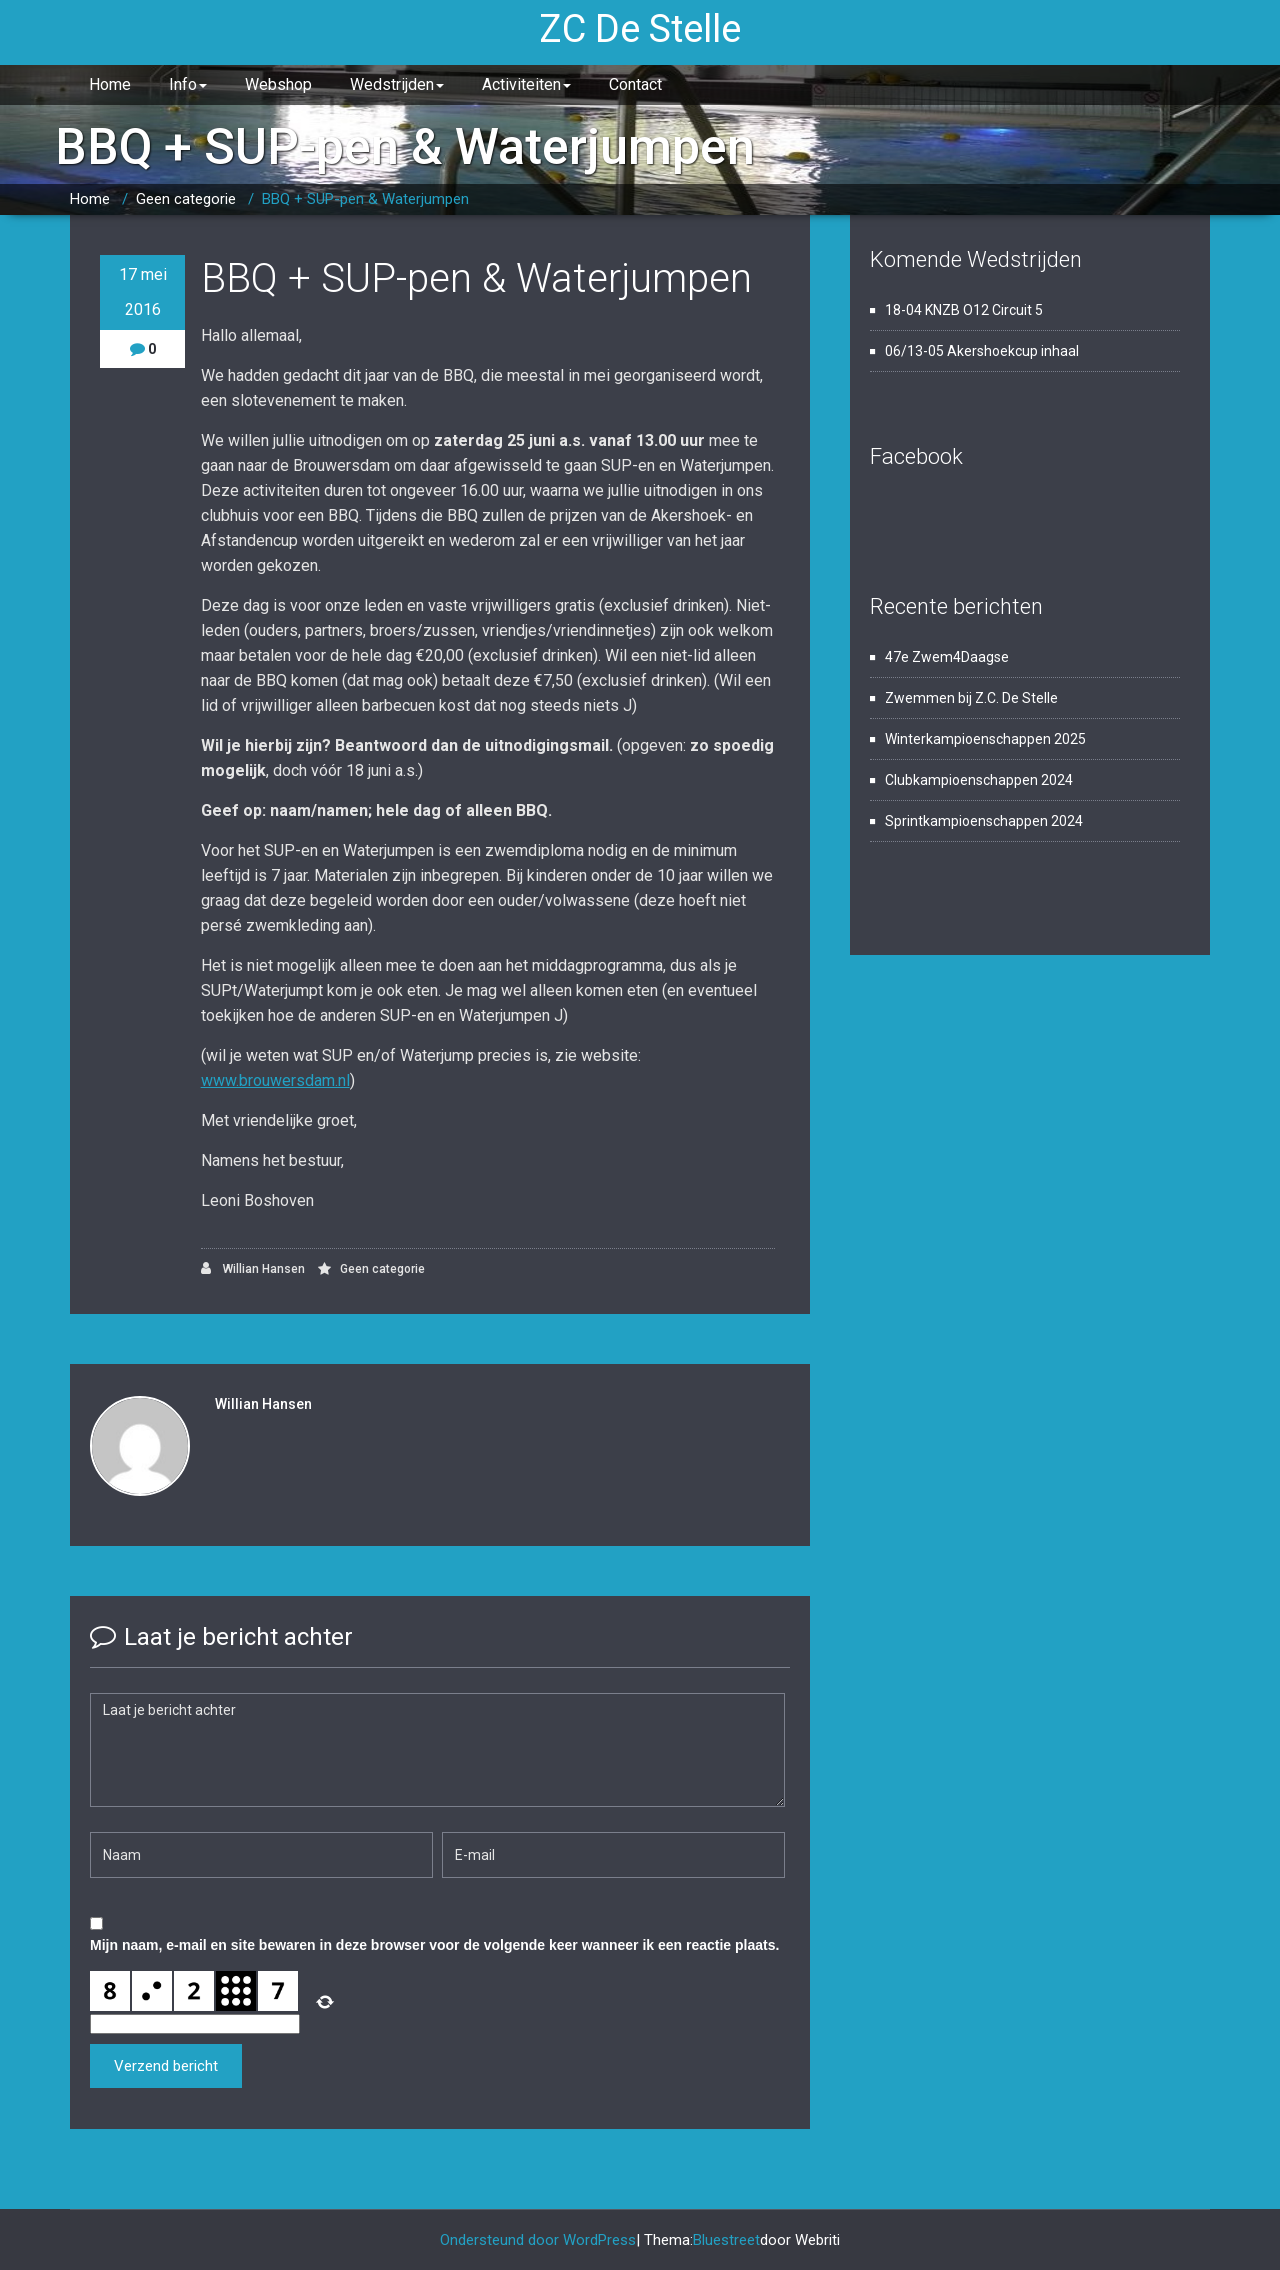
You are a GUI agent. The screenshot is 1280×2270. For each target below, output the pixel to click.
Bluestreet (726, 2240)
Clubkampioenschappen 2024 (979, 780)
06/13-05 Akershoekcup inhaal (982, 351)
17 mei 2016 (143, 292)
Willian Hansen (253, 1268)
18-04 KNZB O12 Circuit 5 (964, 310)
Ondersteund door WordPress (538, 2240)
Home (110, 84)
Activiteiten (526, 84)
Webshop (278, 84)
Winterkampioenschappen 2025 (985, 739)
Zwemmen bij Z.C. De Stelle (971, 698)
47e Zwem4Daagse (947, 657)
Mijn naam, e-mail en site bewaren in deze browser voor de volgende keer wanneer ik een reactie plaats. (434, 1945)
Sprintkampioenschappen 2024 (984, 821)
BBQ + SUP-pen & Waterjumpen (365, 199)
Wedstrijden (397, 84)
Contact (635, 84)
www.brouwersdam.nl (275, 1080)
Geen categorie (186, 199)
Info (188, 84)
